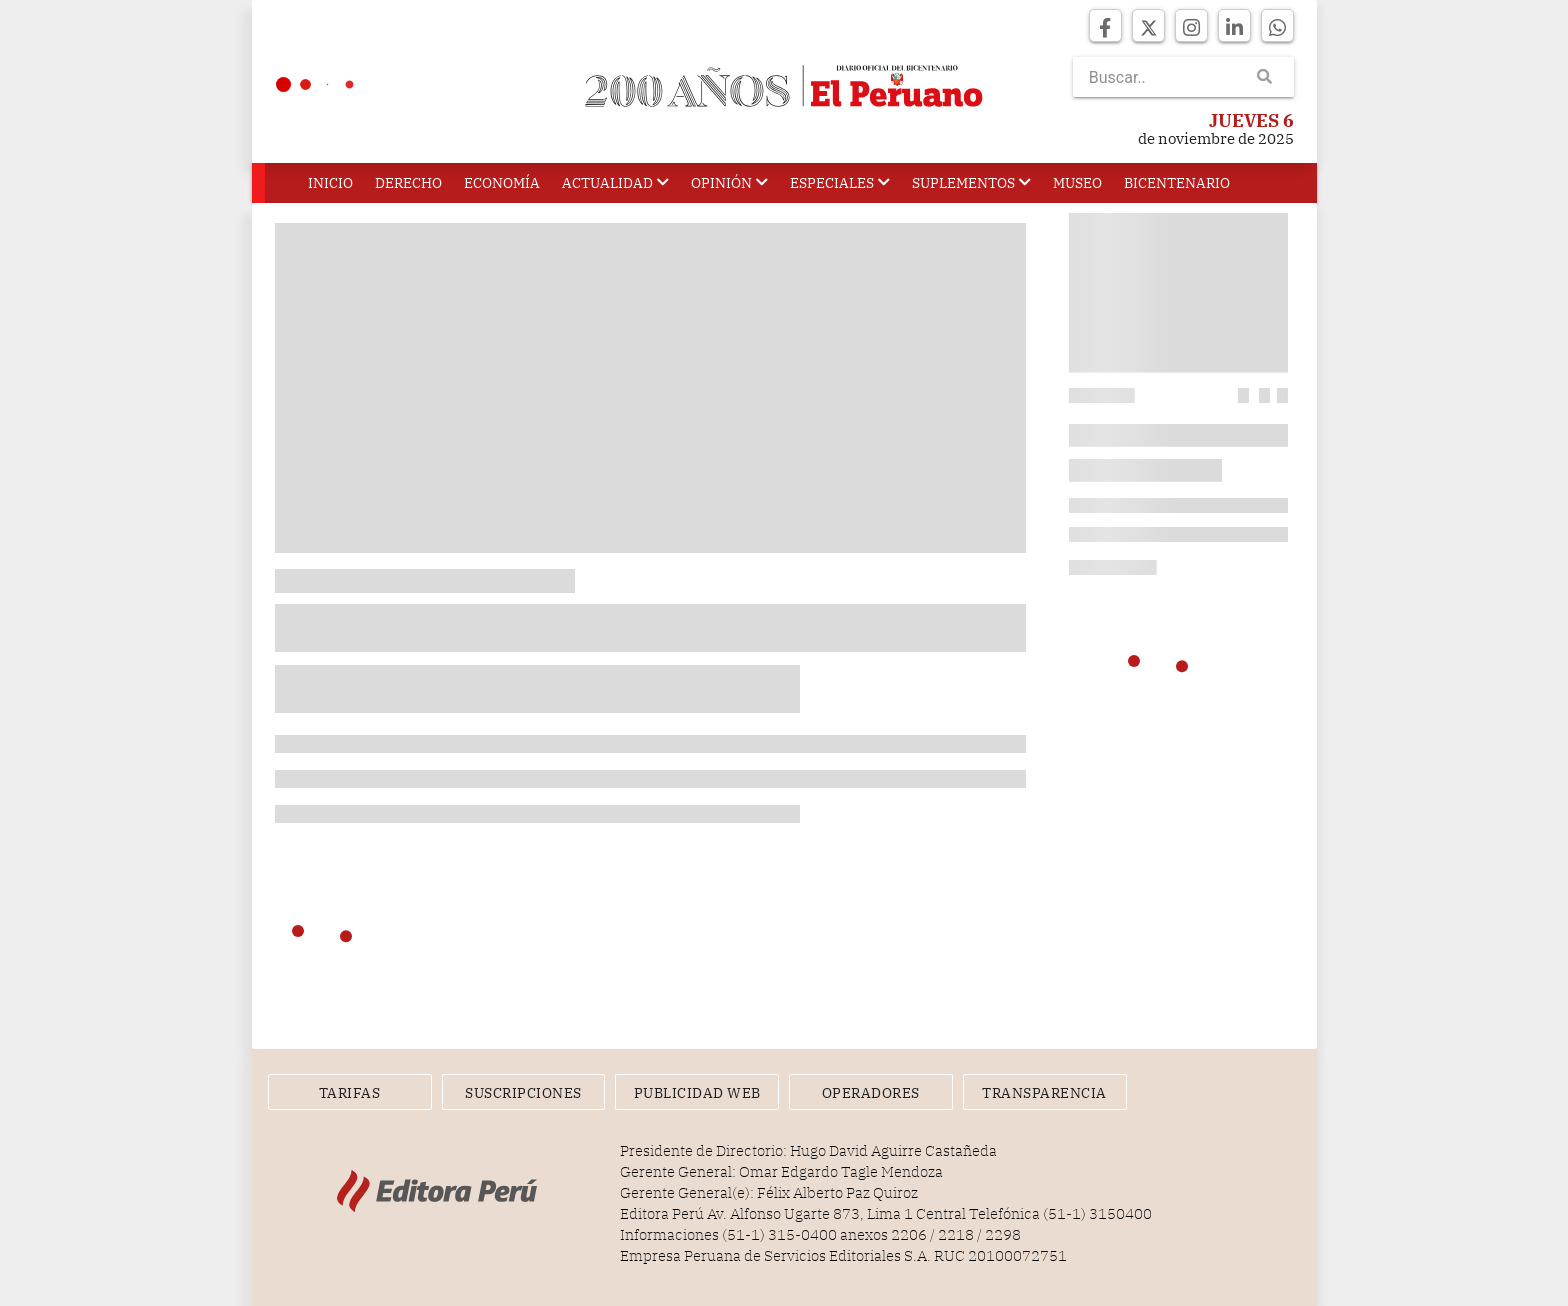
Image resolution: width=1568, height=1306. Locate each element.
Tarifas (350, 1093)
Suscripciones (523, 1093)
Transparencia (1044, 1093)
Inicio (330, 183)
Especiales (840, 183)
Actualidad (615, 183)
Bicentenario (1177, 183)
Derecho (408, 183)
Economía (502, 183)
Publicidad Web (697, 1093)
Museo (1077, 183)
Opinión (729, 183)
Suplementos (971, 183)
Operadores (871, 1093)
